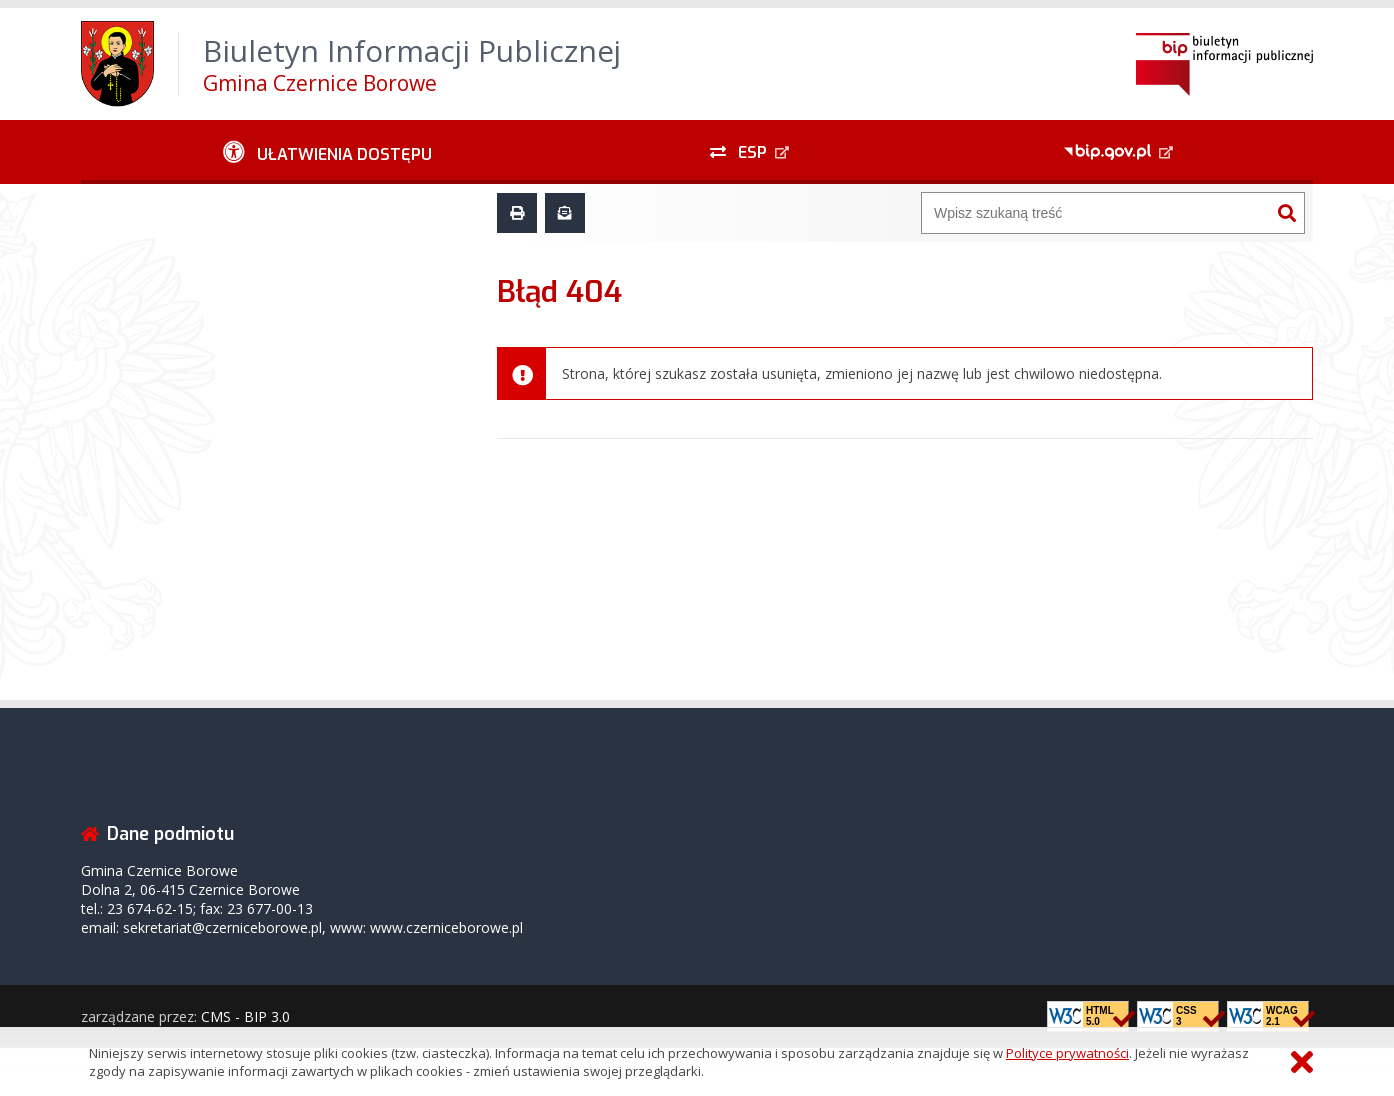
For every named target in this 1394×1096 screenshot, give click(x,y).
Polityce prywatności (1067, 1053)
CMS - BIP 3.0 (245, 1016)
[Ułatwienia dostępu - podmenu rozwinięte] (327, 152)
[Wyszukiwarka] (1096, 213)
